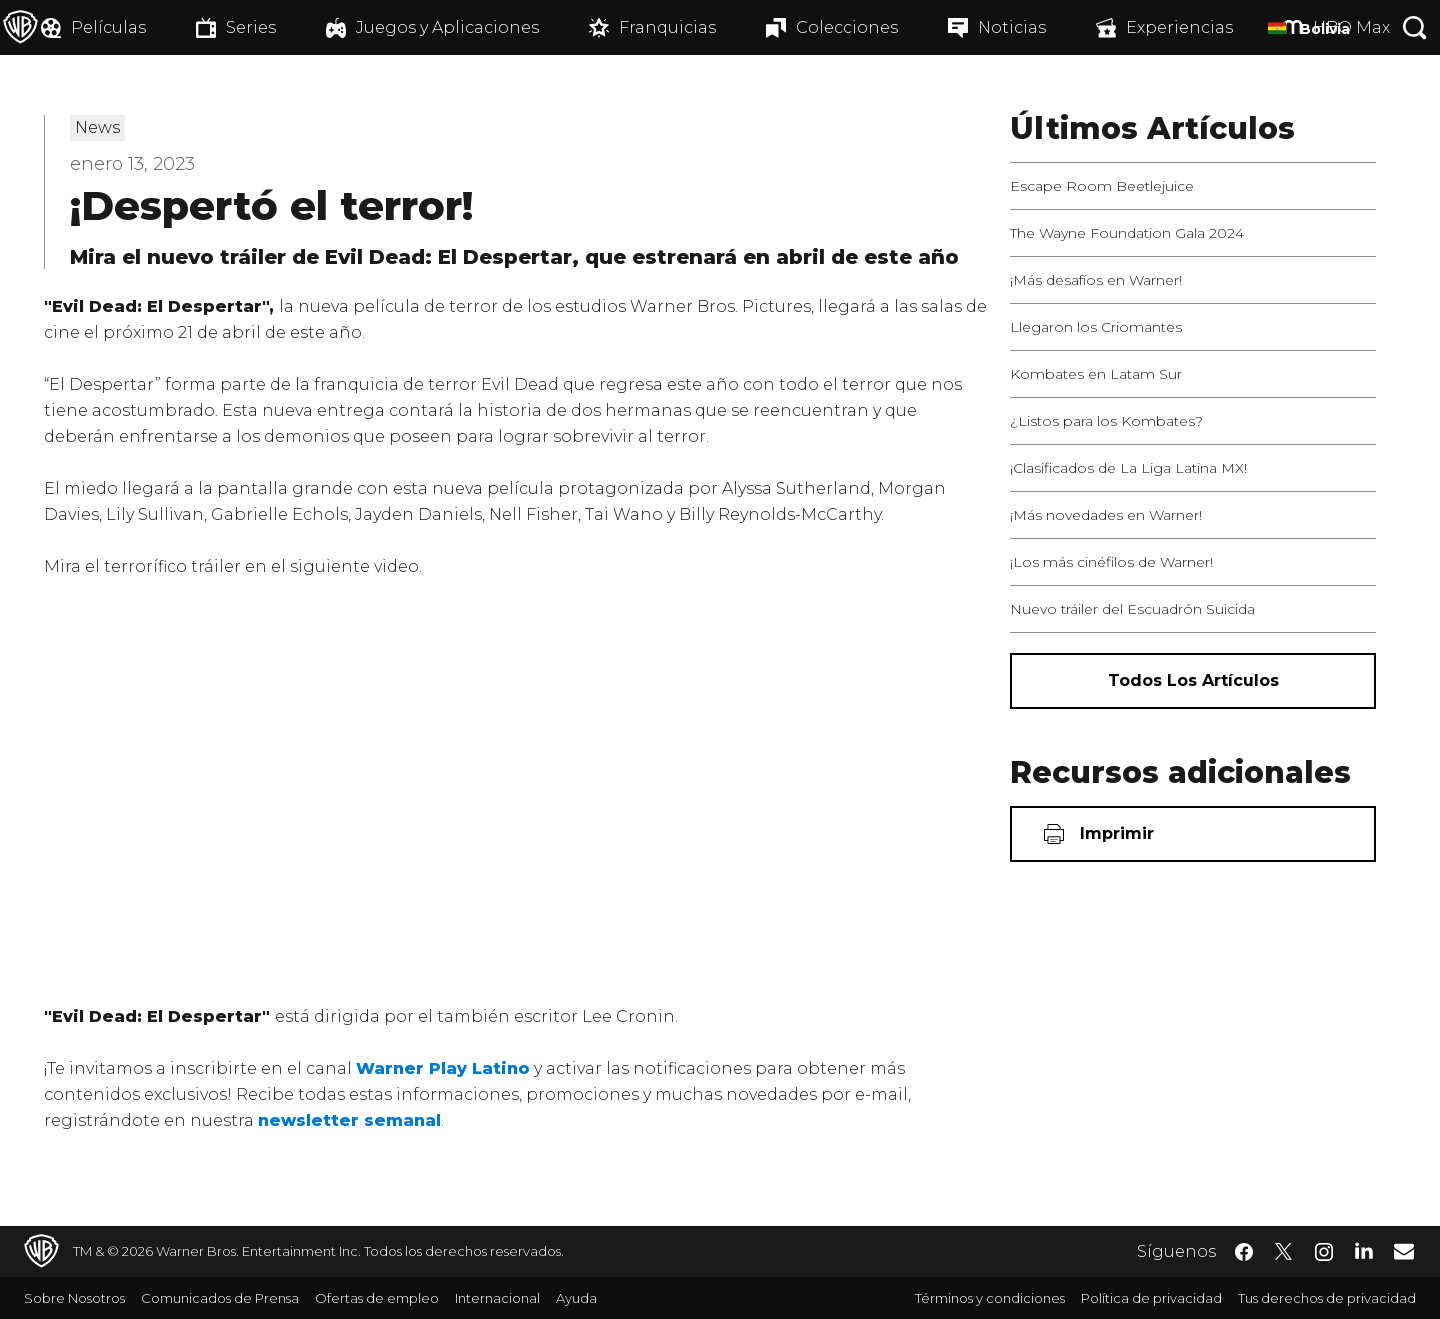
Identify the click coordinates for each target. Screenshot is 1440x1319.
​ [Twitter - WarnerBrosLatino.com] (1284, 1252)
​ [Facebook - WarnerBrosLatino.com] (1244, 1252)
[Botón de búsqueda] (1415, 27)
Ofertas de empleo (377, 1298)
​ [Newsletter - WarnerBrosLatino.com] (1404, 1251)
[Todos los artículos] (1193, 681)
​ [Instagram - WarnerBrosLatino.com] (1324, 1252)
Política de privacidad (1151, 1298)
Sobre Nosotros (74, 1298)
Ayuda (576, 1298)
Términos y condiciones (990, 1298)
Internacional (497, 1298)
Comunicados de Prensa (220, 1298)
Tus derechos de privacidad (1327, 1298)
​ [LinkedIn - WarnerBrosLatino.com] (1364, 1250)
